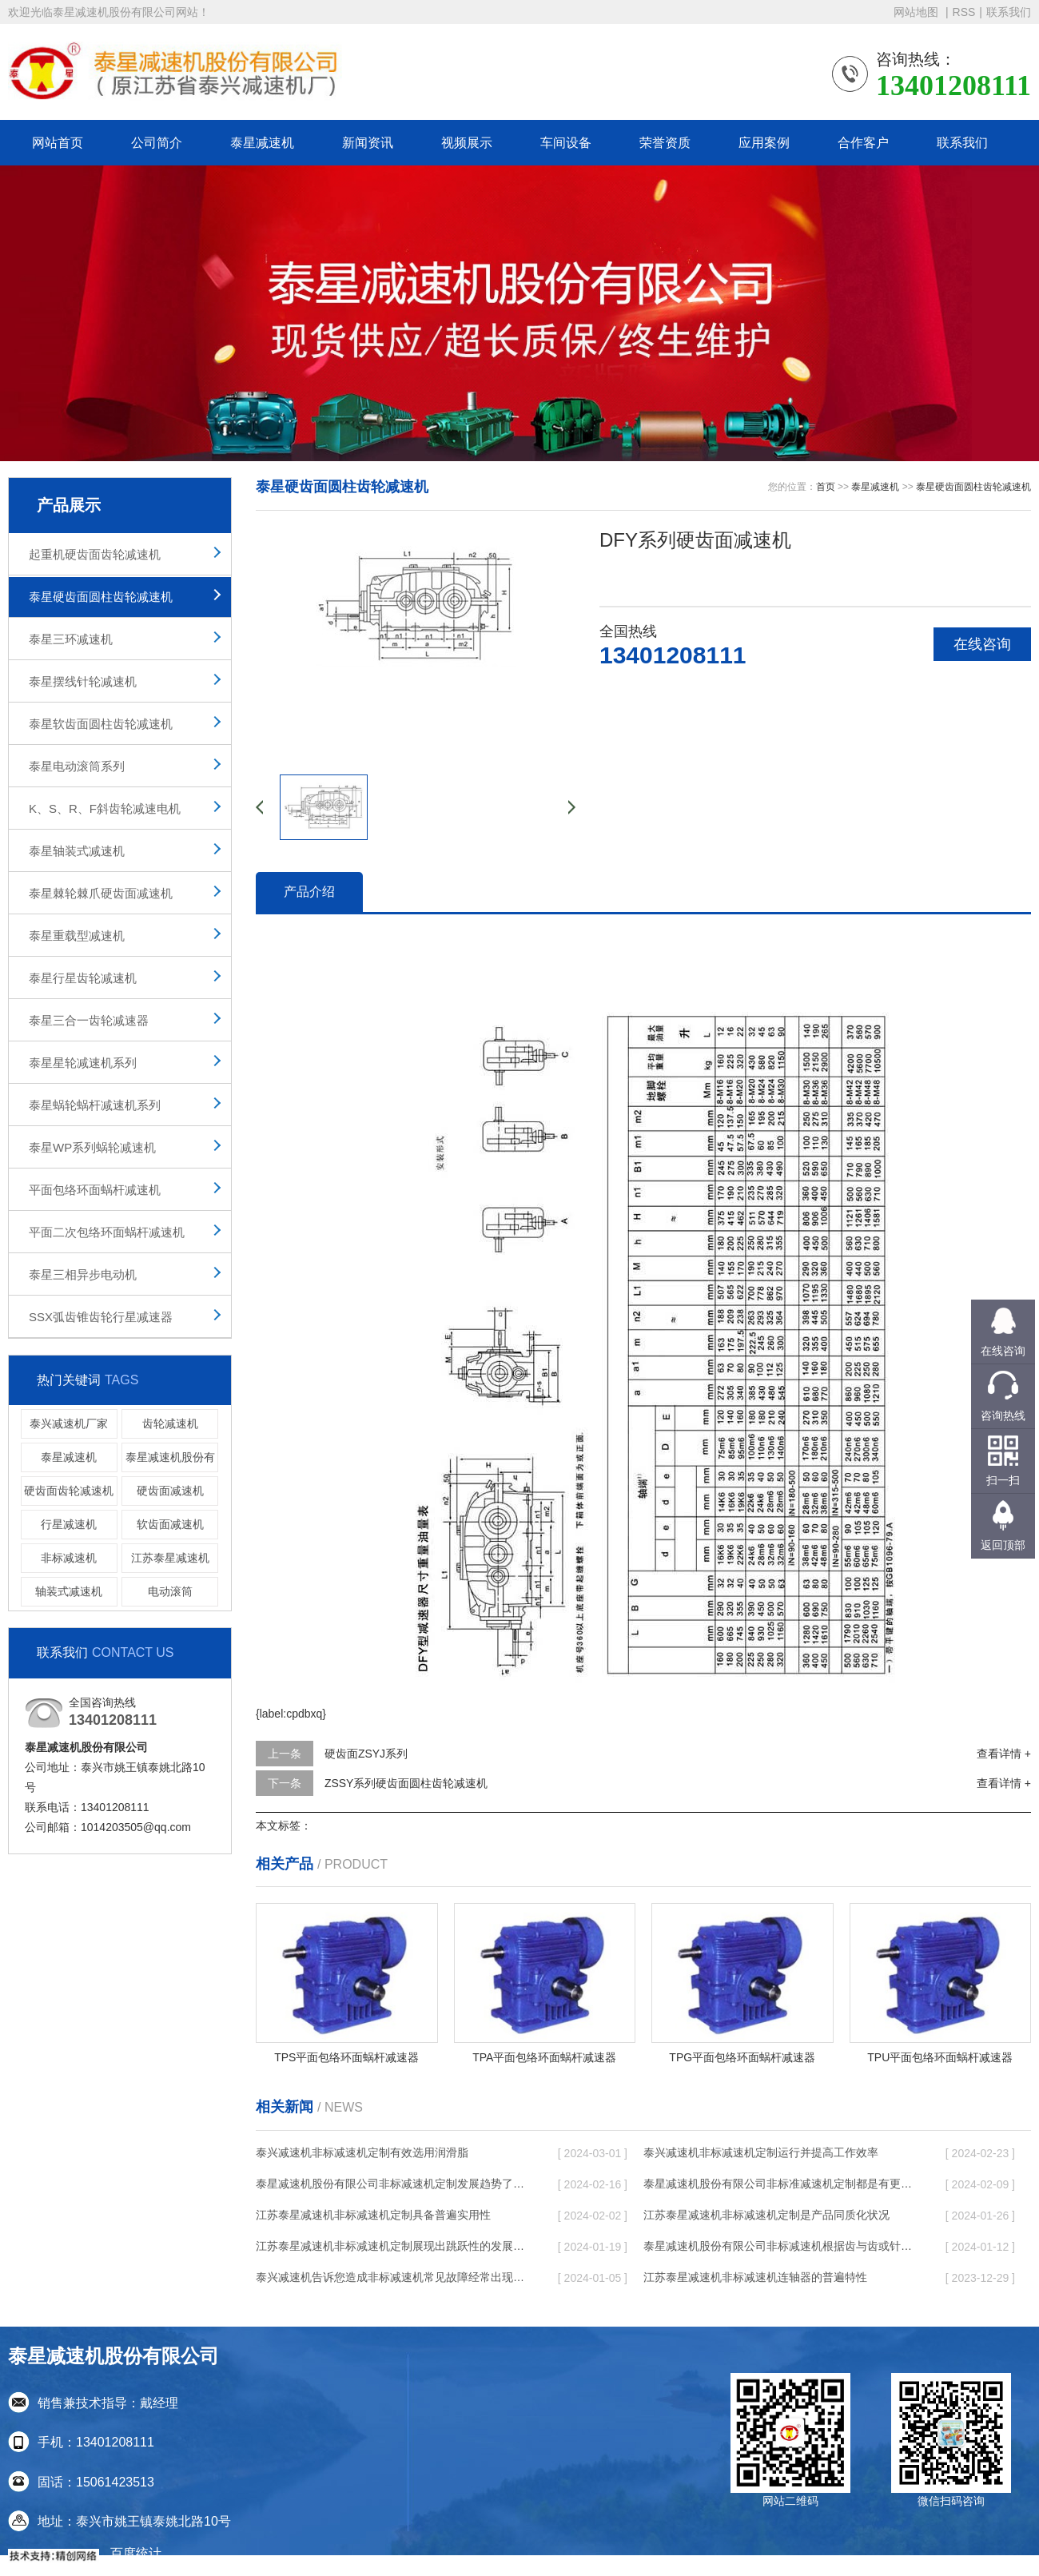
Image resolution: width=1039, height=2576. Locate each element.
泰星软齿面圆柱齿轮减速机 (101, 724)
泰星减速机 (262, 142)
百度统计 (135, 2553)
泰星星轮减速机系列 (83, 1062)
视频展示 (466, 142)
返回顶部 (1003, 1545)
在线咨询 (982, 644)
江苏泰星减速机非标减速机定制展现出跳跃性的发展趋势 (391, 2246)
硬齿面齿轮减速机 (68, 1490)
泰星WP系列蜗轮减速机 (92, 1147)
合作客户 (863, 142)
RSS (964, 12)
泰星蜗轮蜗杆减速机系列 (95, 1105)
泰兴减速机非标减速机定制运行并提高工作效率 (760, 2152)
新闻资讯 (367, 142)
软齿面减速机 (170, 1524)
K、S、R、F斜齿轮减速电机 (105, 808)
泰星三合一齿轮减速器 (89, 1020)
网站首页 (57, 142)
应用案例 (764, 142)
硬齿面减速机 (170, 1490)
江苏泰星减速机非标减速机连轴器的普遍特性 (755, 2277)
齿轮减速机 (170, 1423)
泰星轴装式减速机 (77, 851)
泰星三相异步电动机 (83, 1274)
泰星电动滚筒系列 (77, 766)
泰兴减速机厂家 (69, 1423)
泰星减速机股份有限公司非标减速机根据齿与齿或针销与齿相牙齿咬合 (779, 2246)
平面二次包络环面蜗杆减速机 (107, 1232)
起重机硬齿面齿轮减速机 (95, 554)
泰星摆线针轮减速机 (83, 681)
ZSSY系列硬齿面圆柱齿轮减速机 (406, 1783)
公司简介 (156, 142)
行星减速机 (69, 1524)
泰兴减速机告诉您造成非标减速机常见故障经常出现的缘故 (391, 2277)
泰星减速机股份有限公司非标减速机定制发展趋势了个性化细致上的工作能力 (391, 2183)
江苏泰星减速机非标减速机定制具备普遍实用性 (373, 2214)
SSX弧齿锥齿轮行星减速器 (101, 1317)
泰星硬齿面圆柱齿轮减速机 (101, 596)
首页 (825, 486)
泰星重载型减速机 (77, 935)
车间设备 (565, 142)
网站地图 (917, 12)
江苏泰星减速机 (170, 1557)
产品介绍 (309, 891)
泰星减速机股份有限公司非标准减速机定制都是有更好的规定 (779, 2183)
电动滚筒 (170, 1591)
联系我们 (1008, 12)
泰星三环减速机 (71, 639)
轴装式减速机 (68, 1591)
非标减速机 (69, 1557)
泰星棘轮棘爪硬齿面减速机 (101, 893)
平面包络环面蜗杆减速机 (95, 1189)
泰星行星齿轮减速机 (83, 978)
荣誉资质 (665, 142)
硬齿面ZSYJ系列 (366, 1753)
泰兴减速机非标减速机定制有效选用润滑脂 (362, 2152)
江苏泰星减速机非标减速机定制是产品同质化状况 (766, 2214)
